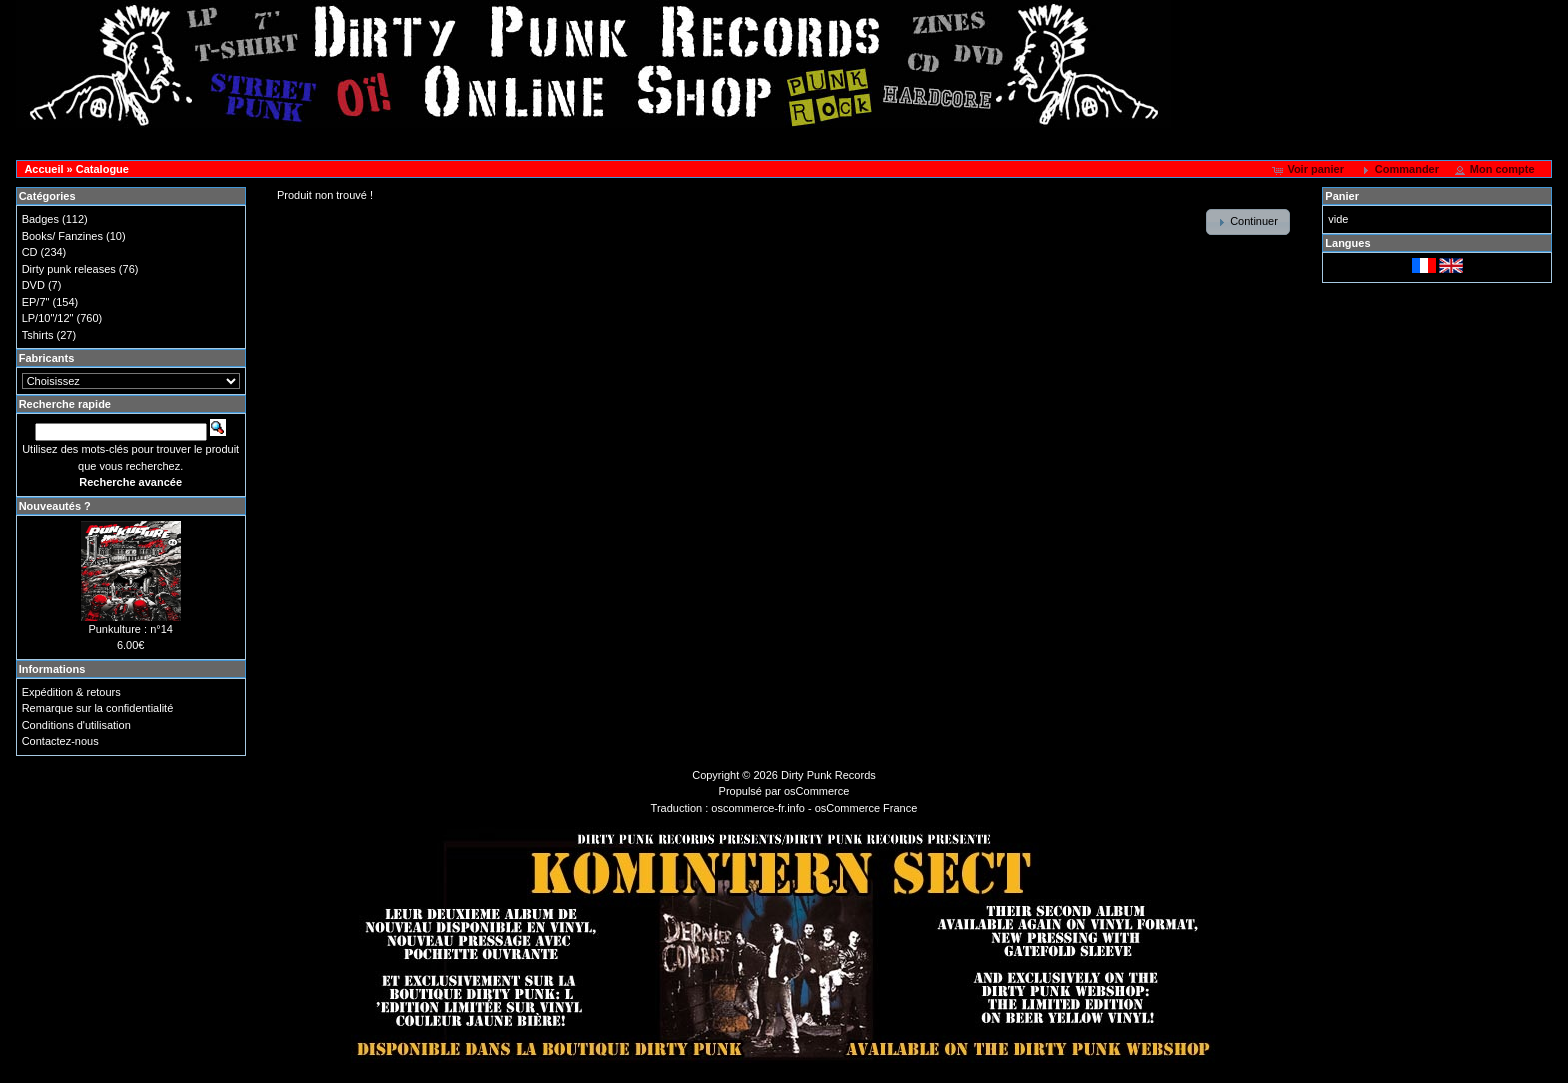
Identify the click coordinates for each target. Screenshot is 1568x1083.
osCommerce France (866, 808)
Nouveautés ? (55, 506)
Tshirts (38, 335)
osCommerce (816, 791)
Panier (1342, 196)
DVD (33, 285)
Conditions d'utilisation (76, 725)
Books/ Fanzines (62, 236)
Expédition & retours (71, 692)
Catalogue (102, 169)
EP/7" (36, 302)
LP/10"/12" (48, 318)
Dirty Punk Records (828, 775)
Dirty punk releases (69, 269)
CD (30, 252)
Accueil (43, 169)
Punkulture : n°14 (130, 629)
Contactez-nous (60, 741)
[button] (1309, 170)
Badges (40, 219)
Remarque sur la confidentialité (98, 708)
